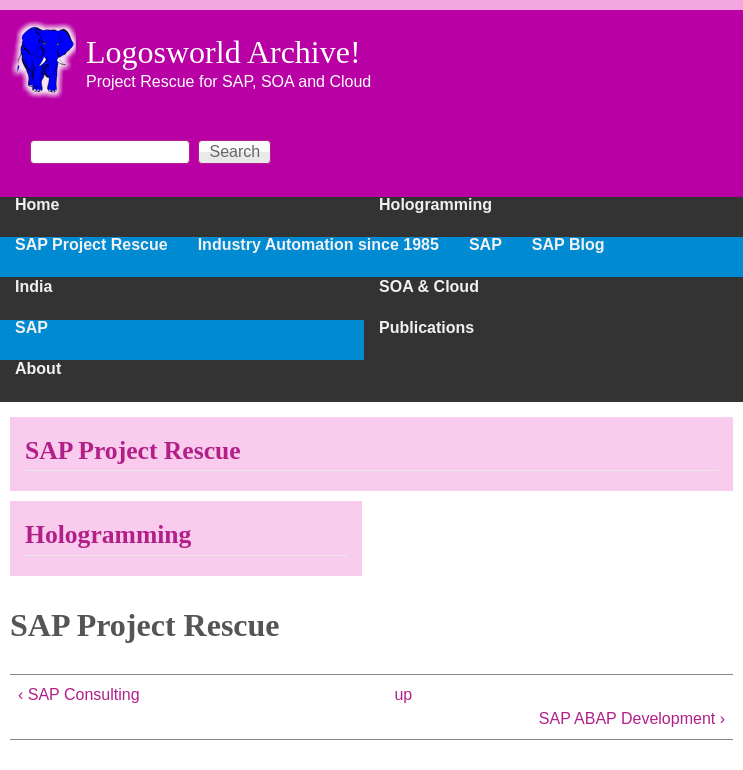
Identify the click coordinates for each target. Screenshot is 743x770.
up (403, 694)
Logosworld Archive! (223, 52)
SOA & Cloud (429, 287)
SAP (31, 328)
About (38, 369)
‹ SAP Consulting (79, 694)
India (33, 287)
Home (37, 205)
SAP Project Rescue (91, 245)
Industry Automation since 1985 (318, 245)
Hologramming (435, 205)
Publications (426, 328)
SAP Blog (568, 245)
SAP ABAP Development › (632, 718)
